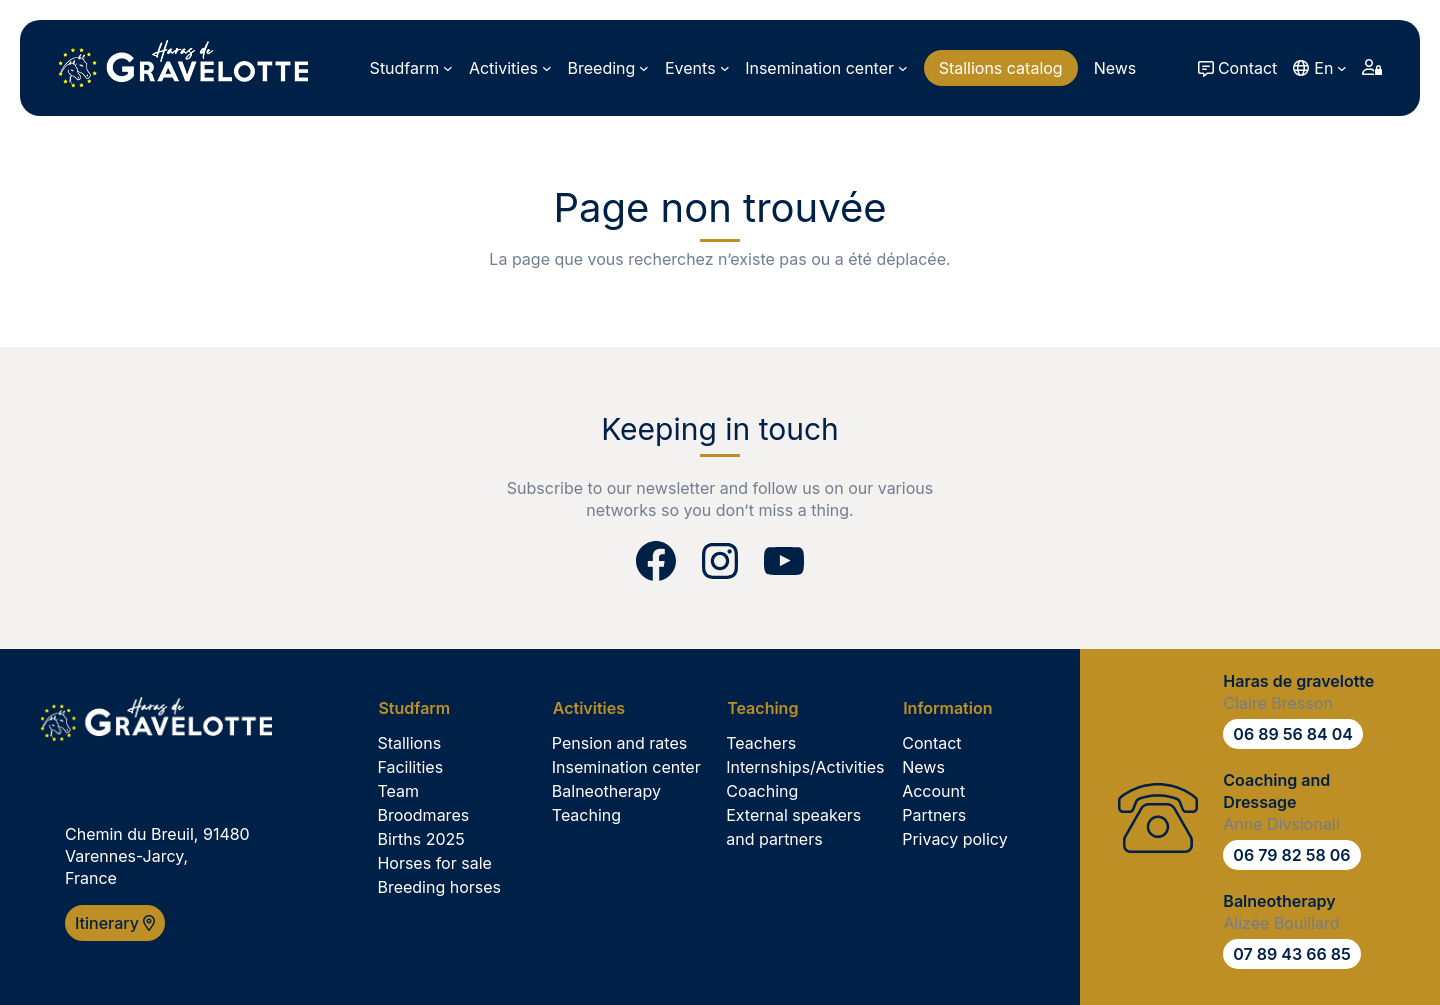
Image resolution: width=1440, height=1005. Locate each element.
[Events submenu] (697, 68)
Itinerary (115, 923)
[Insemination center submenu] (826, 68)
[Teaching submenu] (769, 708)
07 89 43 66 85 (1291, 954)
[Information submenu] (954, 708)
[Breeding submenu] (608, 68)
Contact (1247, 68)
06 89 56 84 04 (1293, 734)
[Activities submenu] (510, 68)
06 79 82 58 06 (1291, 855)
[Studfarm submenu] (411, 68)
